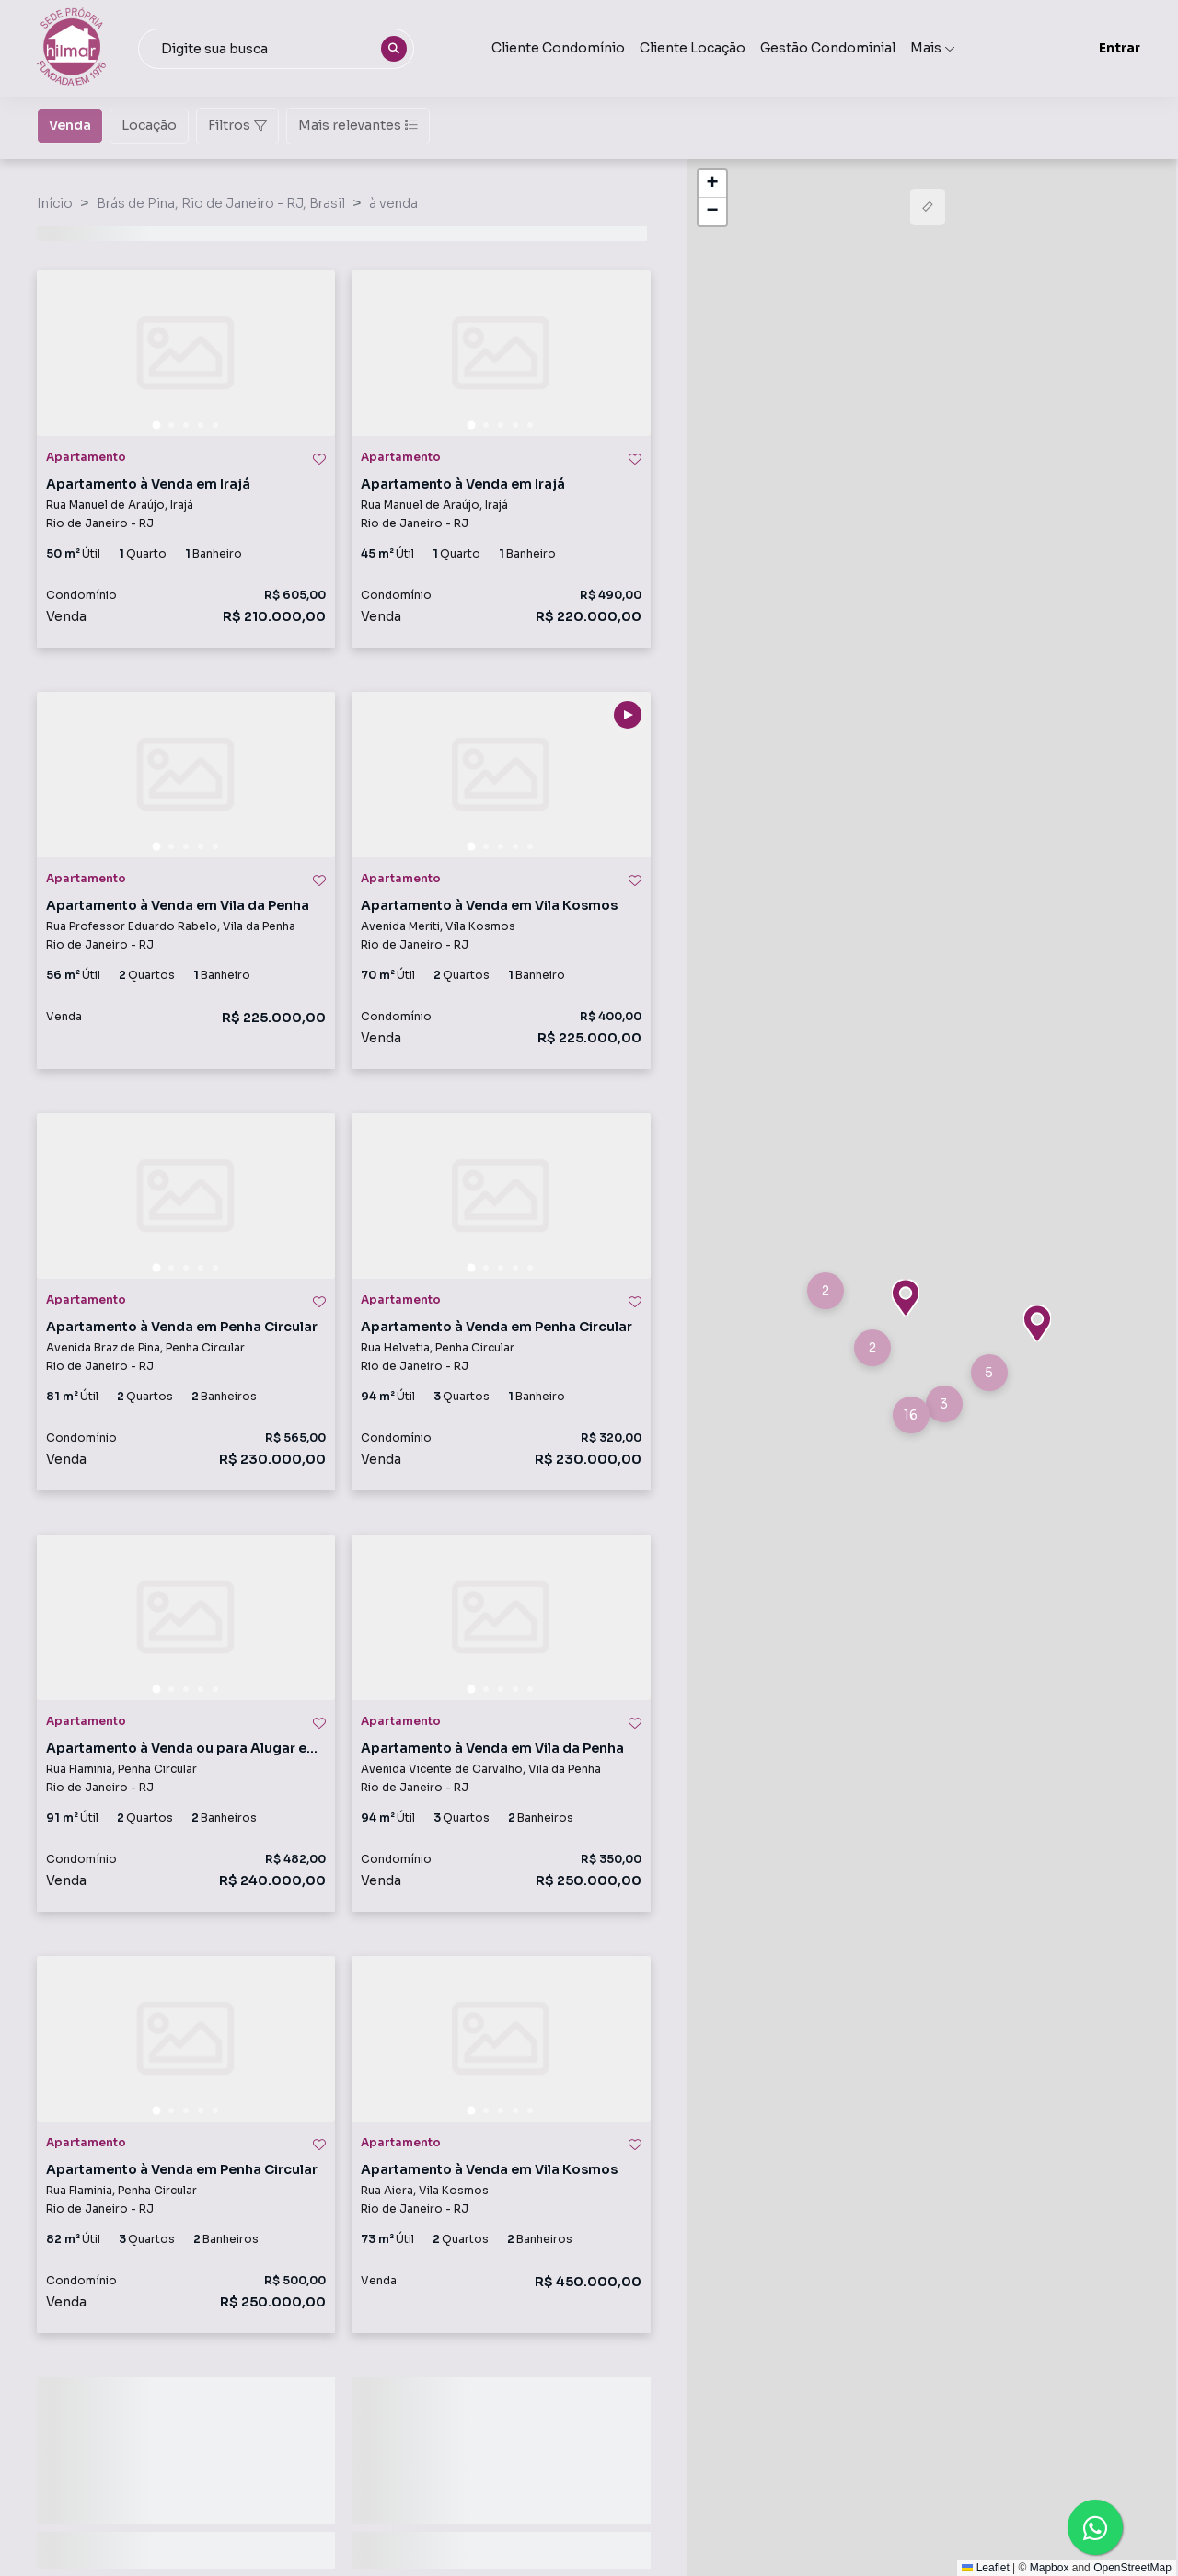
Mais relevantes (358, 125)
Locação (149, 124)
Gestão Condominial (827, 48)
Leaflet (985, 2567)
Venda (70, 124)
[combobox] (276, 49)
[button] (825, 1290)
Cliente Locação (692, 48)
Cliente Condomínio (558, 48)
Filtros (237, 125)
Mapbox (1049, 2567)
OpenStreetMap (1132, 2567)
